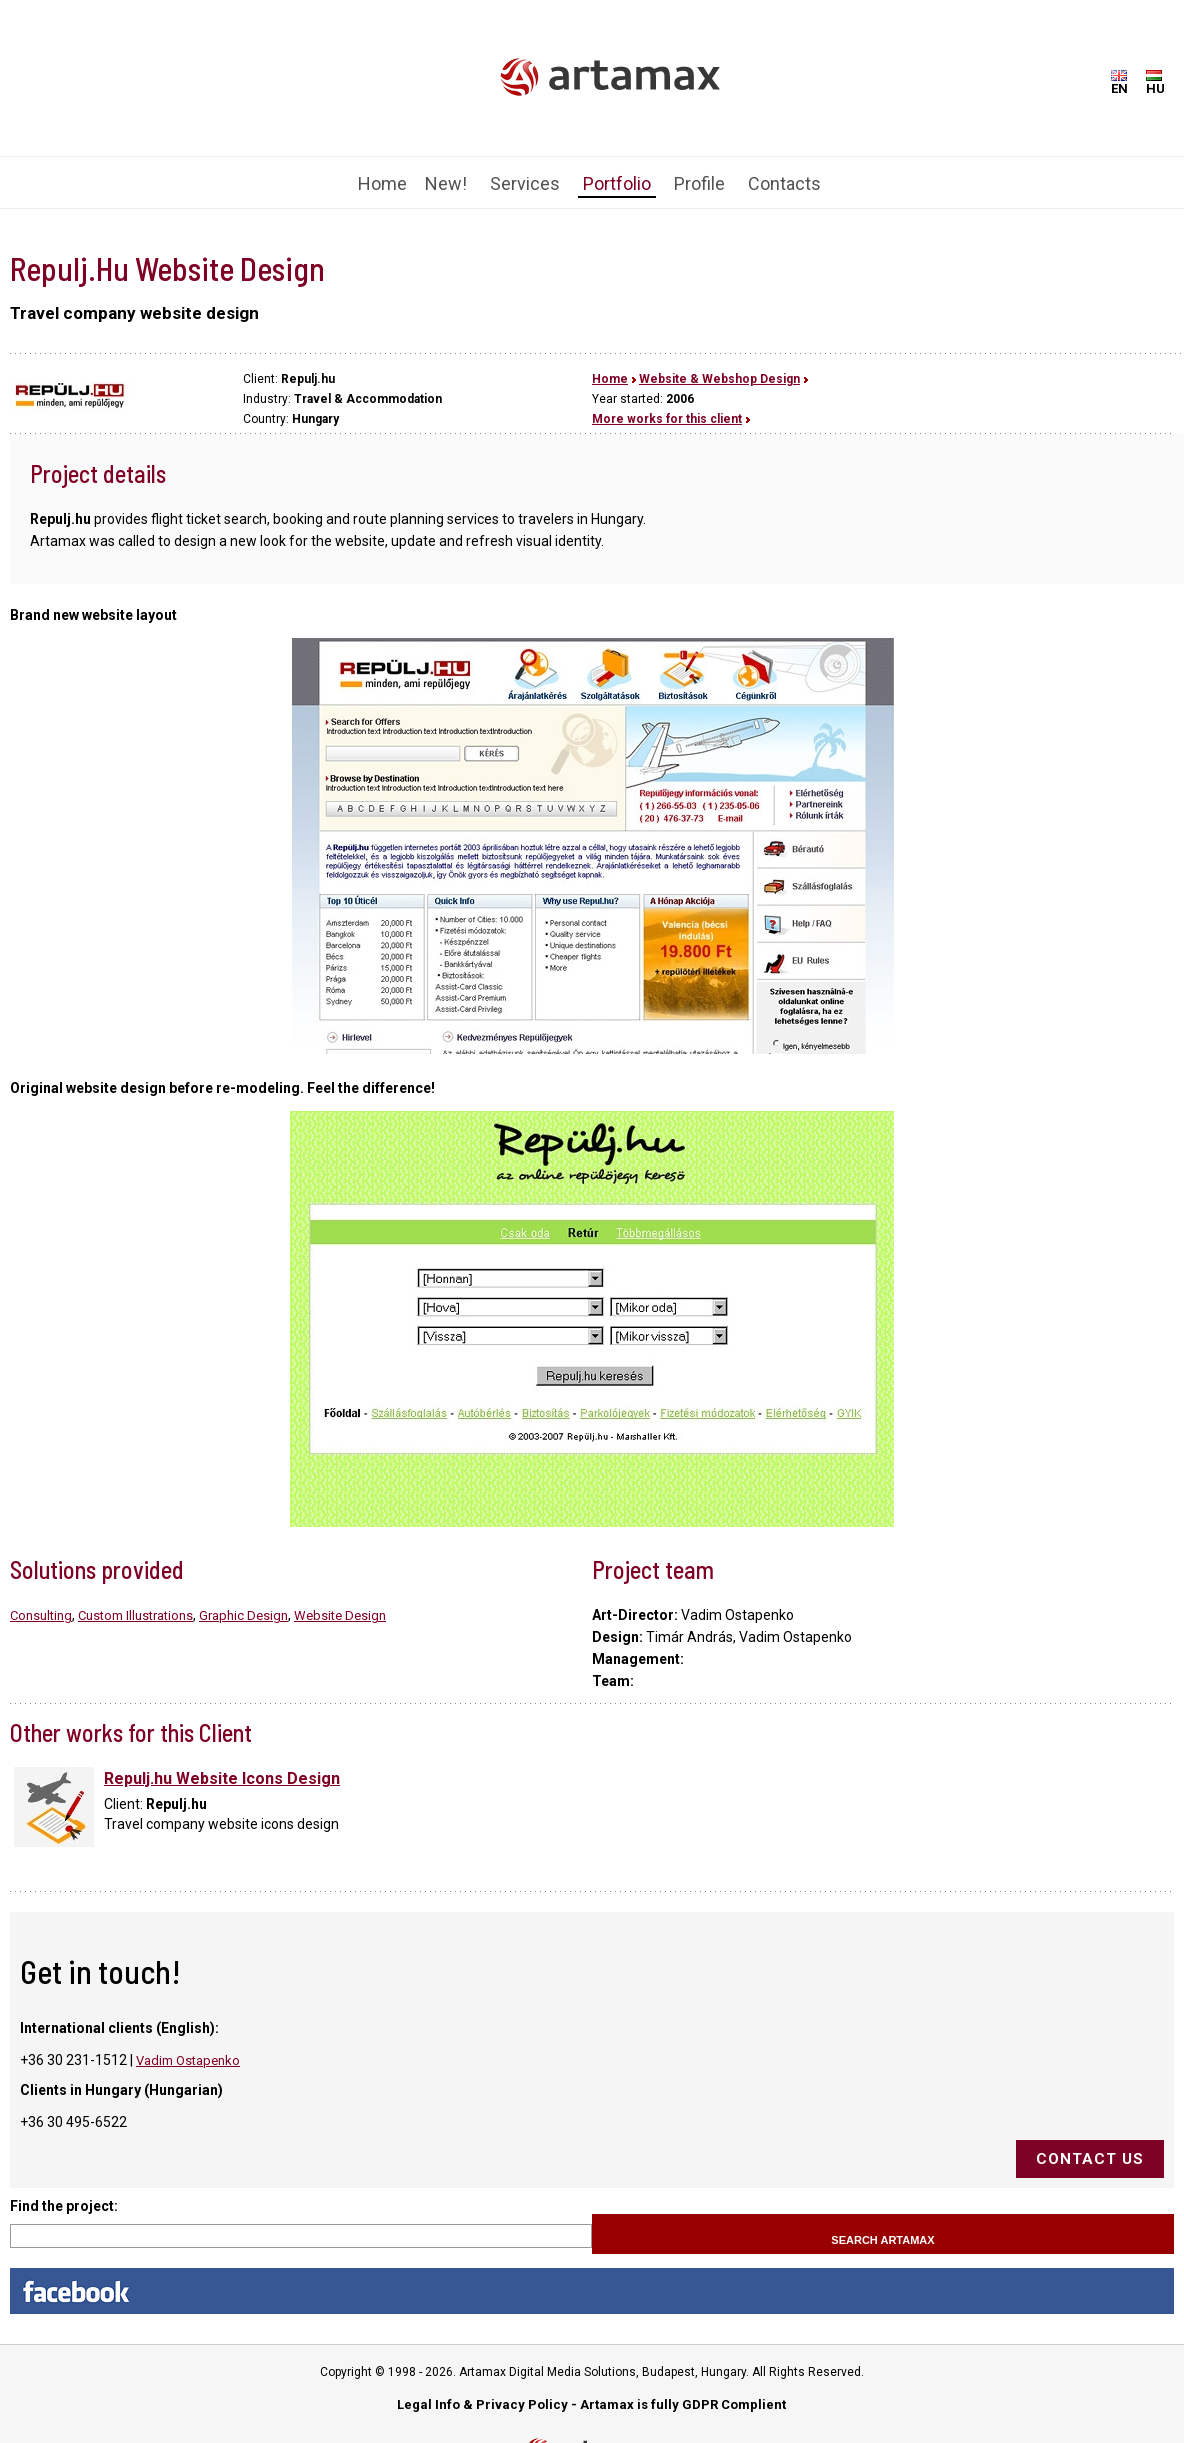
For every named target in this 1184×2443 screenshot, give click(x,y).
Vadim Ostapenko (188, 2060)
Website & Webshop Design (719, 379)
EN (1119, 83)
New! (446, 183)
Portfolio (617, 183)
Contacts (784, 183)
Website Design (340, 1615)
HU (1155, 83)
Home (382, 183)
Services (525, 183)
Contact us (1090, 2159)
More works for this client (667, 419)
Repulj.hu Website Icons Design (222, 1778)
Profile (699, 183)
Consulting (41, 1615)
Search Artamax (882, 2240)
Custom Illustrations (135, 1615)
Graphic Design (243, 1615)
